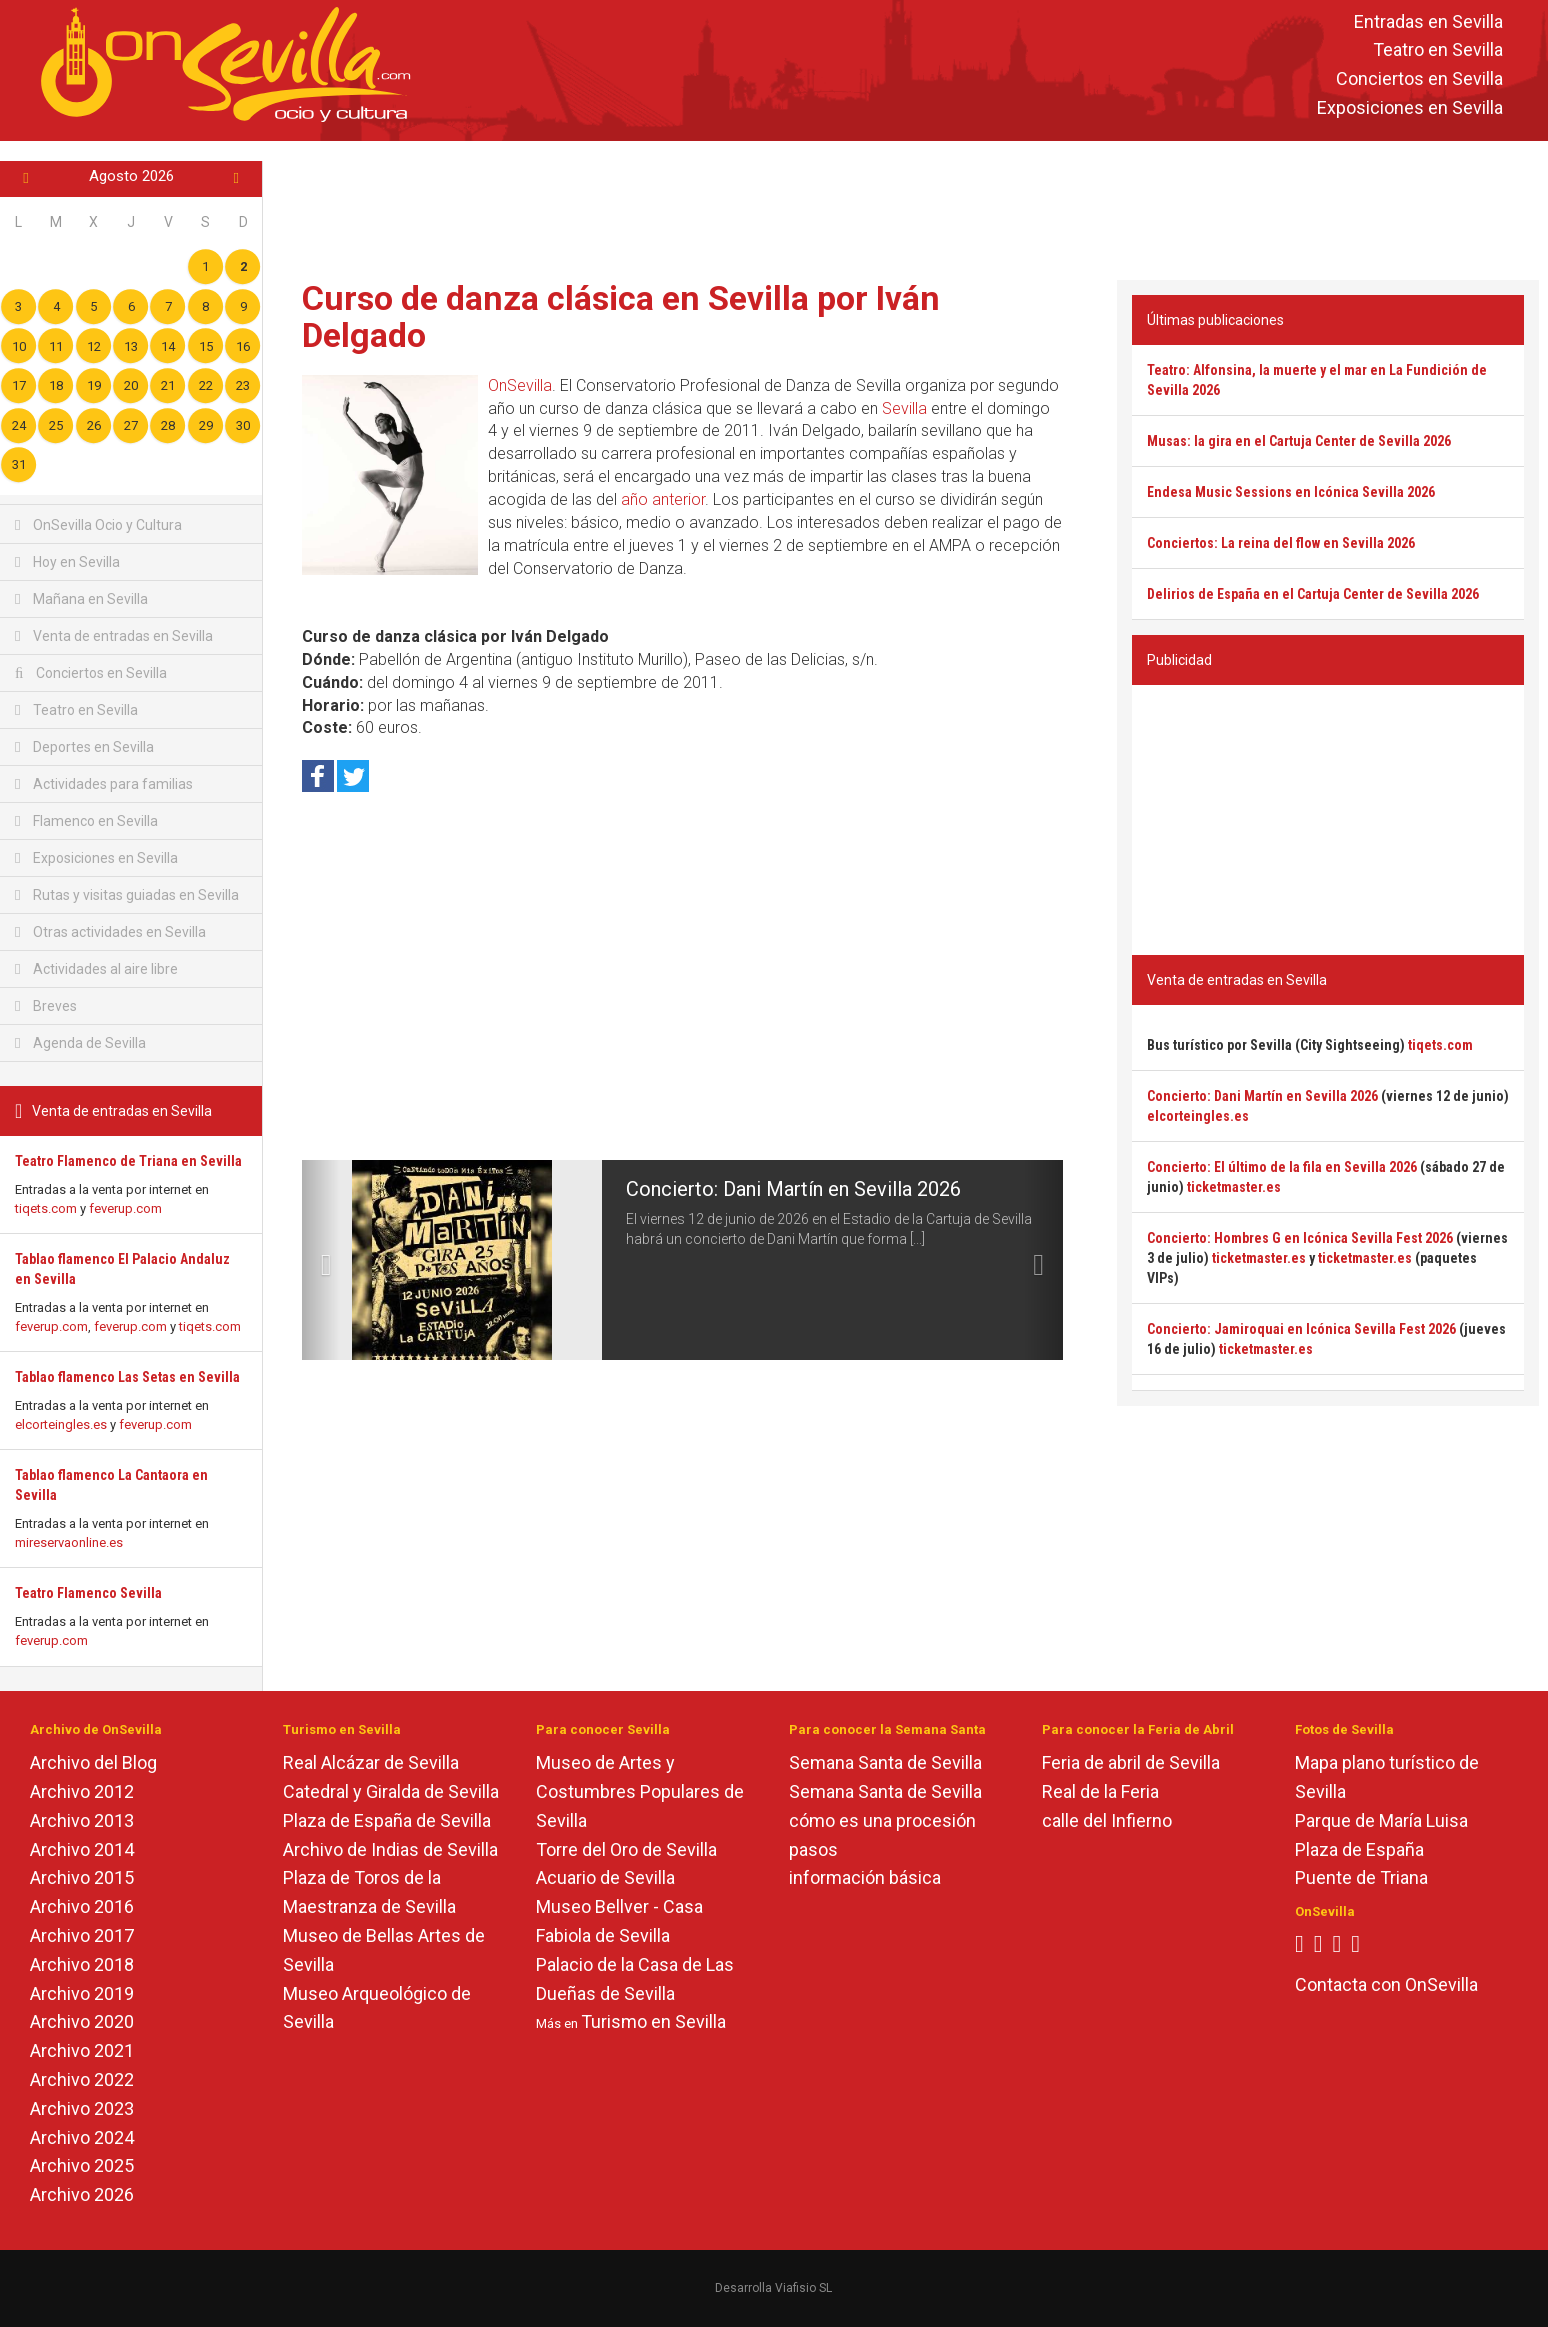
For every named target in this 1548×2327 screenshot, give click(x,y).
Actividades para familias (104, 784)
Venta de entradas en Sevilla (114, 636)
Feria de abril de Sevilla (1131, 1762)
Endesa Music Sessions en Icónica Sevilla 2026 (1291, 492)
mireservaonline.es (69, 1542)
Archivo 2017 (82, 1935)
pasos (813, 1849)
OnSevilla (520, 385)
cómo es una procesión (882, 1820)
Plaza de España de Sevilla (387, 1820)
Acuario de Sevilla (605, 1877)
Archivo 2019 (82, 1993)
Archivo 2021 (82, 2050)
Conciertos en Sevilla (1419, 79)
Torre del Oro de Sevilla (626, 1849)
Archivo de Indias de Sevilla (390, 1849)
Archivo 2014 (82, 1849)
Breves (46, 1006)
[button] (321, 1260)
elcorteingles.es (61, 1424)
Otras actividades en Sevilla (110, 932)
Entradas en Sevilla (1428, 21)
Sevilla (904, 408)
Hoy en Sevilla (67, 562)
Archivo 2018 (82, 1964)
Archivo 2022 (82, 2079)
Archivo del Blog (93, 1762)
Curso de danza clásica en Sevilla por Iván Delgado (621, 316)
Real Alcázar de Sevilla (371, 1762)
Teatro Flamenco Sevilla (88, 1593)
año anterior (663, 499)
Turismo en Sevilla (653, 2021)
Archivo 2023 (82, 2108)
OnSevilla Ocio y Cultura (98, 525)
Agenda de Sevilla (80, 1043)
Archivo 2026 (82, 2194)
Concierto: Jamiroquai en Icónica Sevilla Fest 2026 (1301, 1329)
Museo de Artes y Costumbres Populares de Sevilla (640, 1791)
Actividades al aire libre (96, 969)
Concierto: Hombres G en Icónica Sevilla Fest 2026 (1300, 1238)
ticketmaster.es (1234, 1187)
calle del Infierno (1107, 1820)
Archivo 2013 (82, 1820)
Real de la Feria (1100, 1791)
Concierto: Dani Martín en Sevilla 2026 (793, 1189)
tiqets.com (46, 1208)
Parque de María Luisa (1381, 1820)
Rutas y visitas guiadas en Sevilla (127, 895)
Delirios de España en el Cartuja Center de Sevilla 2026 (1313, 594)
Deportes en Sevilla (84, 747)
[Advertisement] (906, 206)
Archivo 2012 (82, 1791)
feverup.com (125, 1208)
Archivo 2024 (82, 2137)
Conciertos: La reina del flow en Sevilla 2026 (1281, 543)
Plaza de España (1359, 1849)
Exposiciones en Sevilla (1410, 107)
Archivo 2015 (82, 1877)
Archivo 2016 (82, 1906)
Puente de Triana (1361, 1877)
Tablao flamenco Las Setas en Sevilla (127, 1377)
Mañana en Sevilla (81, 599)
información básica (865, 1877)
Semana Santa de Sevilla (885, 1762)
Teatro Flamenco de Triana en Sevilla (128, 1161)
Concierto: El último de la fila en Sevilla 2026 (1282, 1167)
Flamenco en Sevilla (86, 821)
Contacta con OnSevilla (1386, 1984)
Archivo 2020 (82, 2021)
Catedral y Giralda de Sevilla (391, 1791)
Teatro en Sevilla (1438, 50)
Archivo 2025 (82, 2165)
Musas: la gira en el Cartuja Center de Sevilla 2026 (1299, 441)
